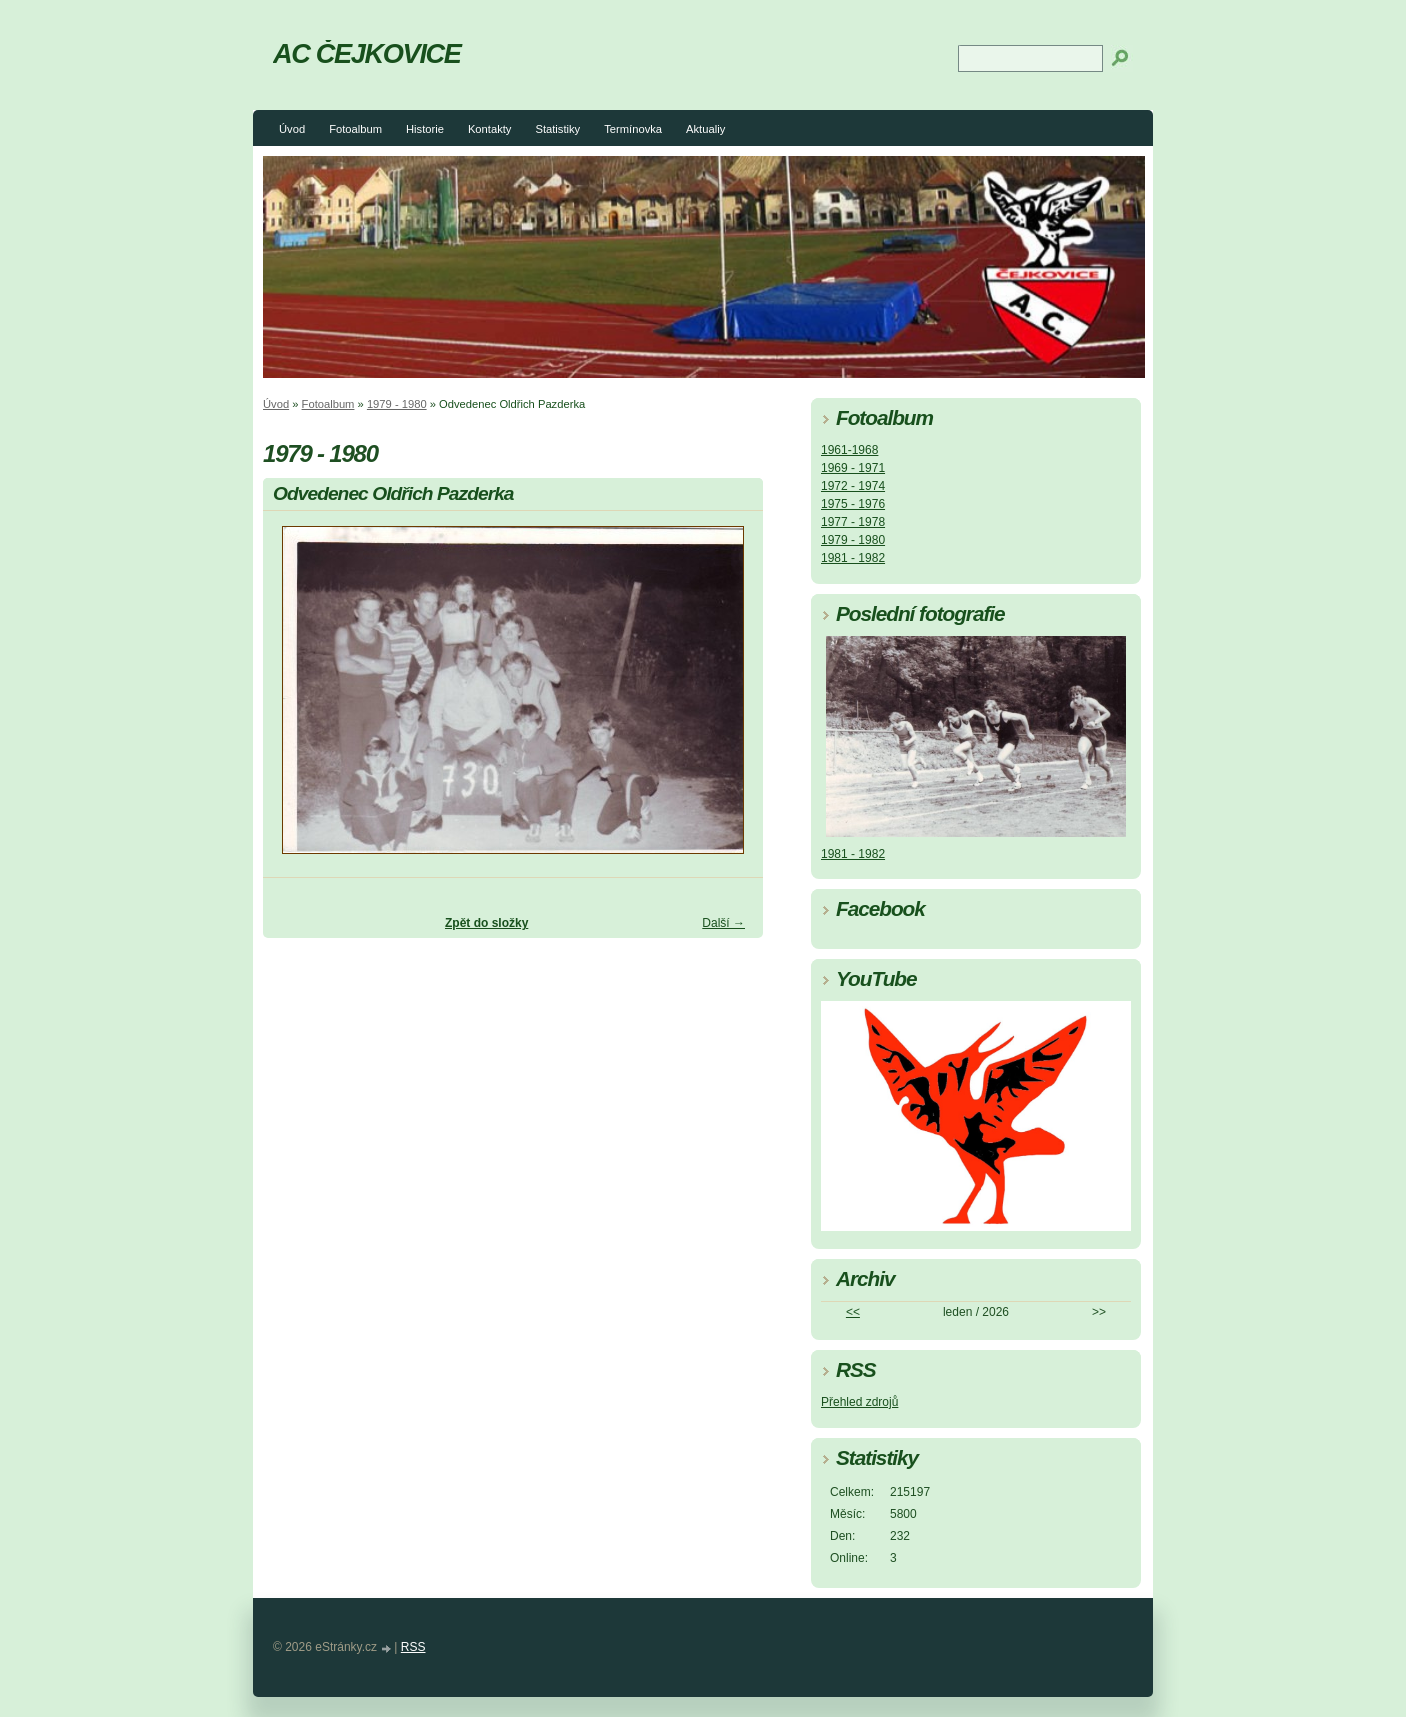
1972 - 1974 (853, 486)
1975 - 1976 (853, 504)
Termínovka (633, 129)
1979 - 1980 (397, 404)
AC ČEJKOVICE (367, 53)
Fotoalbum (355, 129)
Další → (723, 923)
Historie (425, 129)
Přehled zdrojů (859, 1402)
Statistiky (557, 129)
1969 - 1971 (853, 468)
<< (853, 1312)
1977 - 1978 (853, 522)
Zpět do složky (486, 923)
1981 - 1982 (853, 558)
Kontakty (490, 129)
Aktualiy (705, 129)
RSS (413, 1647)
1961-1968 (849, 450)
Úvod (292, 129)
